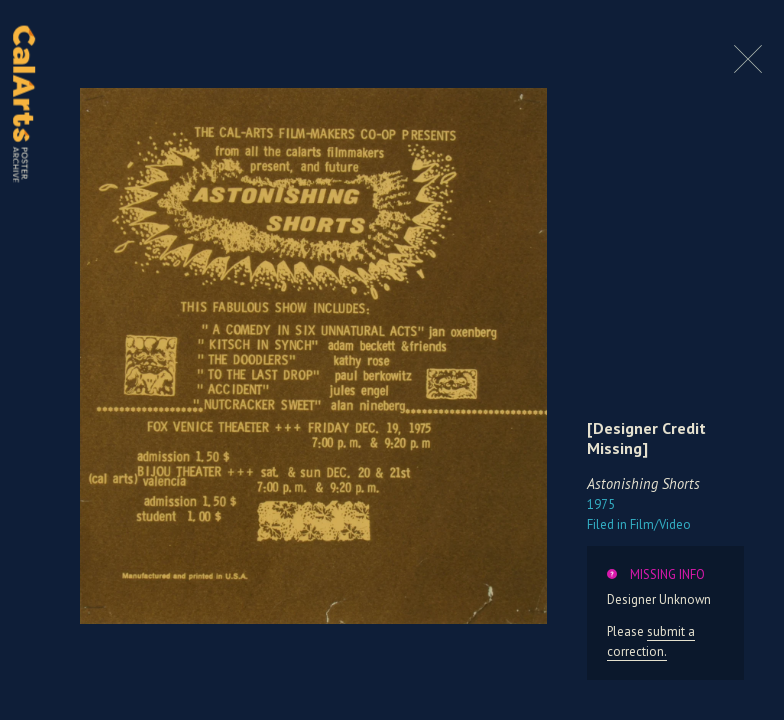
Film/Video (639, 524)
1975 (601, 504)
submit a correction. (651, 641)
